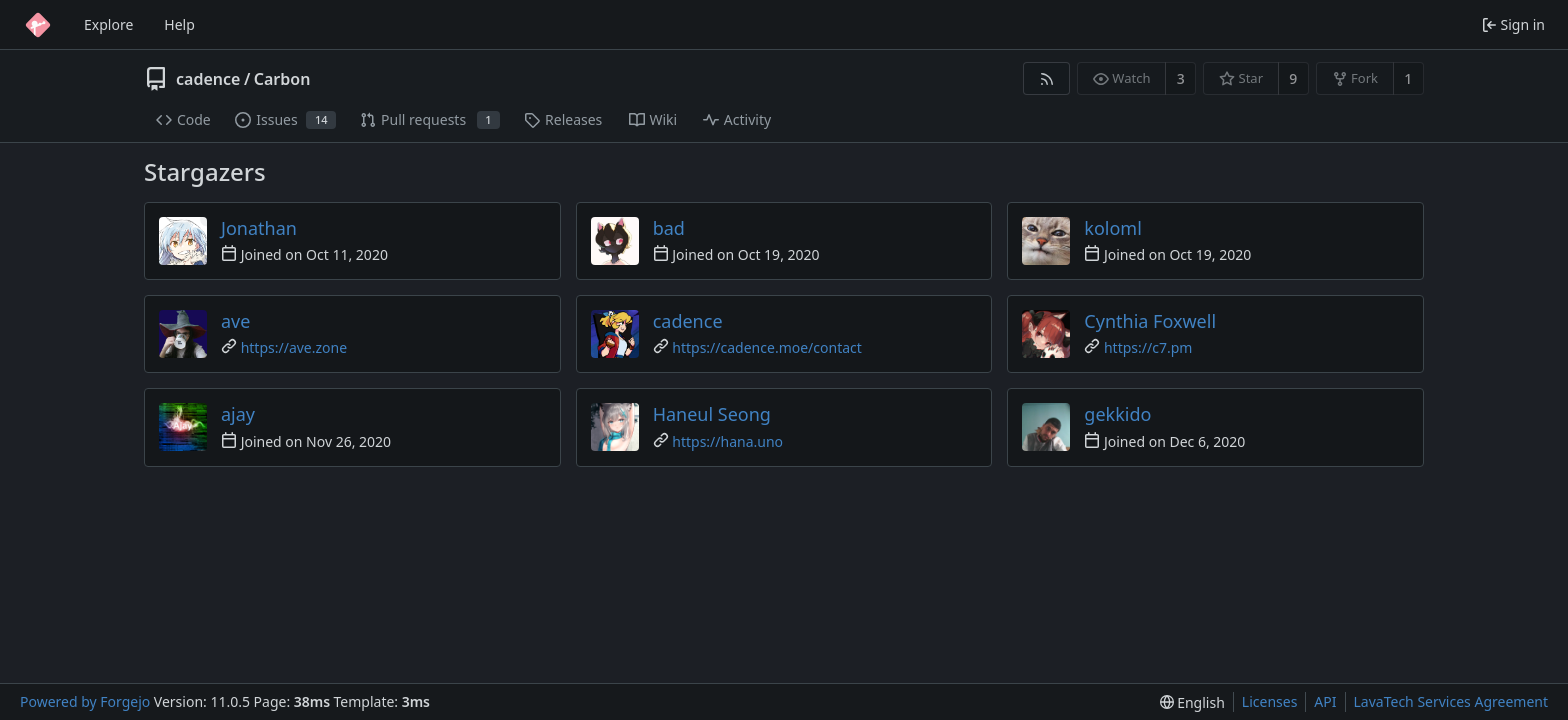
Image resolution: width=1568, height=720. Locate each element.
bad (669, 228)
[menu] (1192, 702)
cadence (208, 79)
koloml (1113, 228)
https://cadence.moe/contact (767, 347)
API (1325, 701)
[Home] (38, 25)
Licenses (1270, 701)
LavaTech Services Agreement (1451, 701)
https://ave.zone (294, 347)
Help (179, 24)
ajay (238, 414)
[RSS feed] (1046, 78)
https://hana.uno (727, 441)
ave (235, 321)
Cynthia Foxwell (1150, 321)
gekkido (1117, 414)
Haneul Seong (712, 414)
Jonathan (259, 228)
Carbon (282, 79)
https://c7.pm (1148, 347)
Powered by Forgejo (85, 701)
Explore (108, 24)
